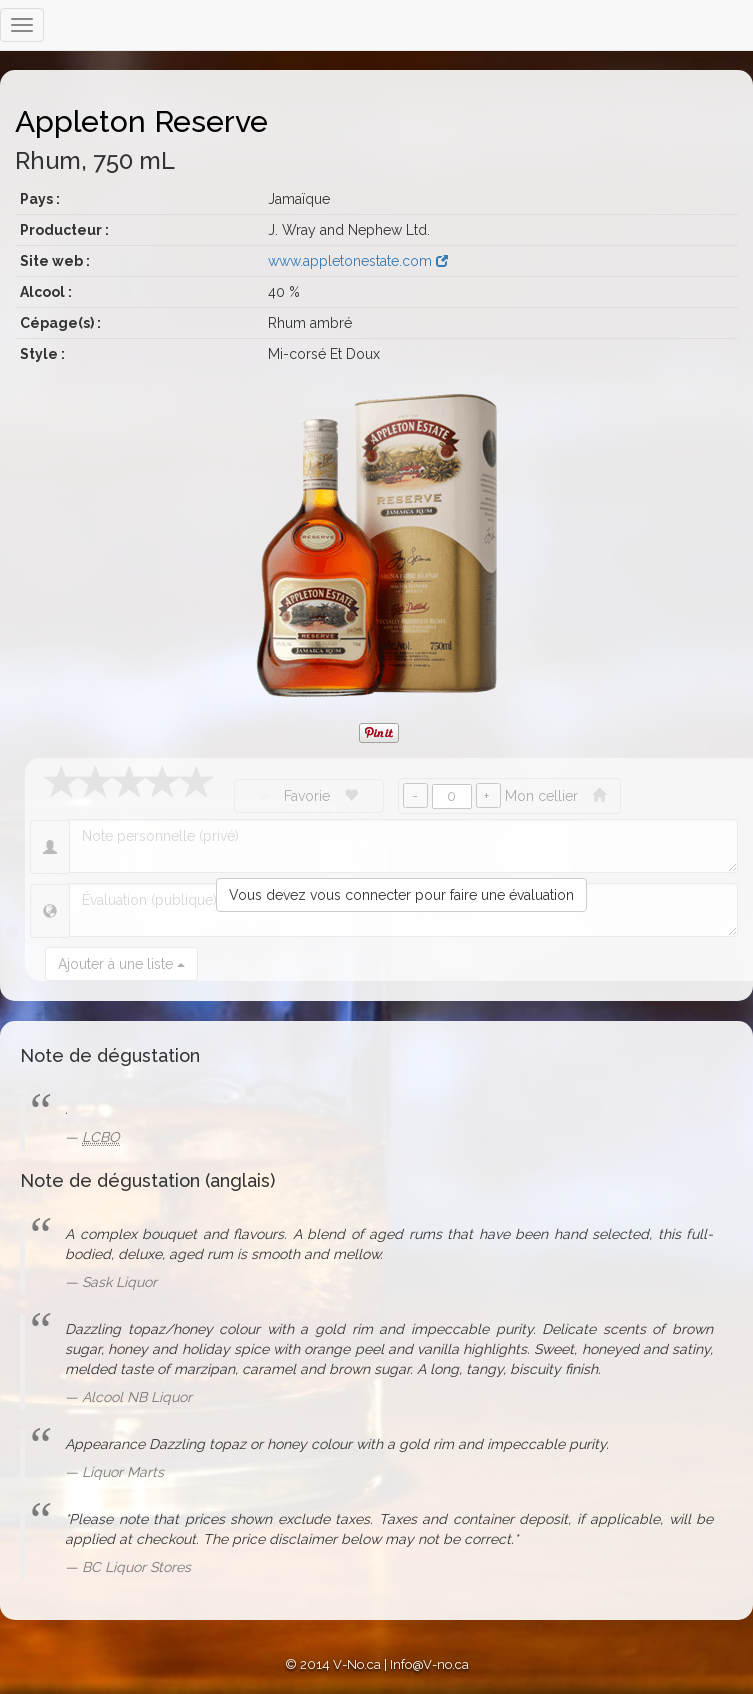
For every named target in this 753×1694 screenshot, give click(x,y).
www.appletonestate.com (358, 261)
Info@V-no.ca (429, 1664)
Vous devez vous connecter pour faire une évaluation (401, 895)
